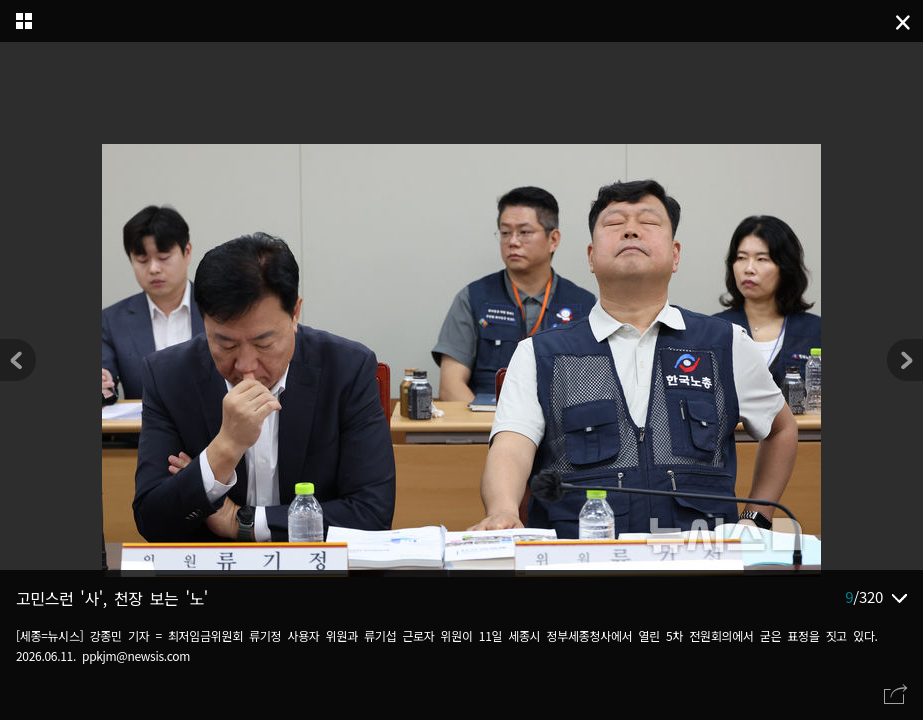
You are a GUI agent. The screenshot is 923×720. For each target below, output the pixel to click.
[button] (905, 360)
